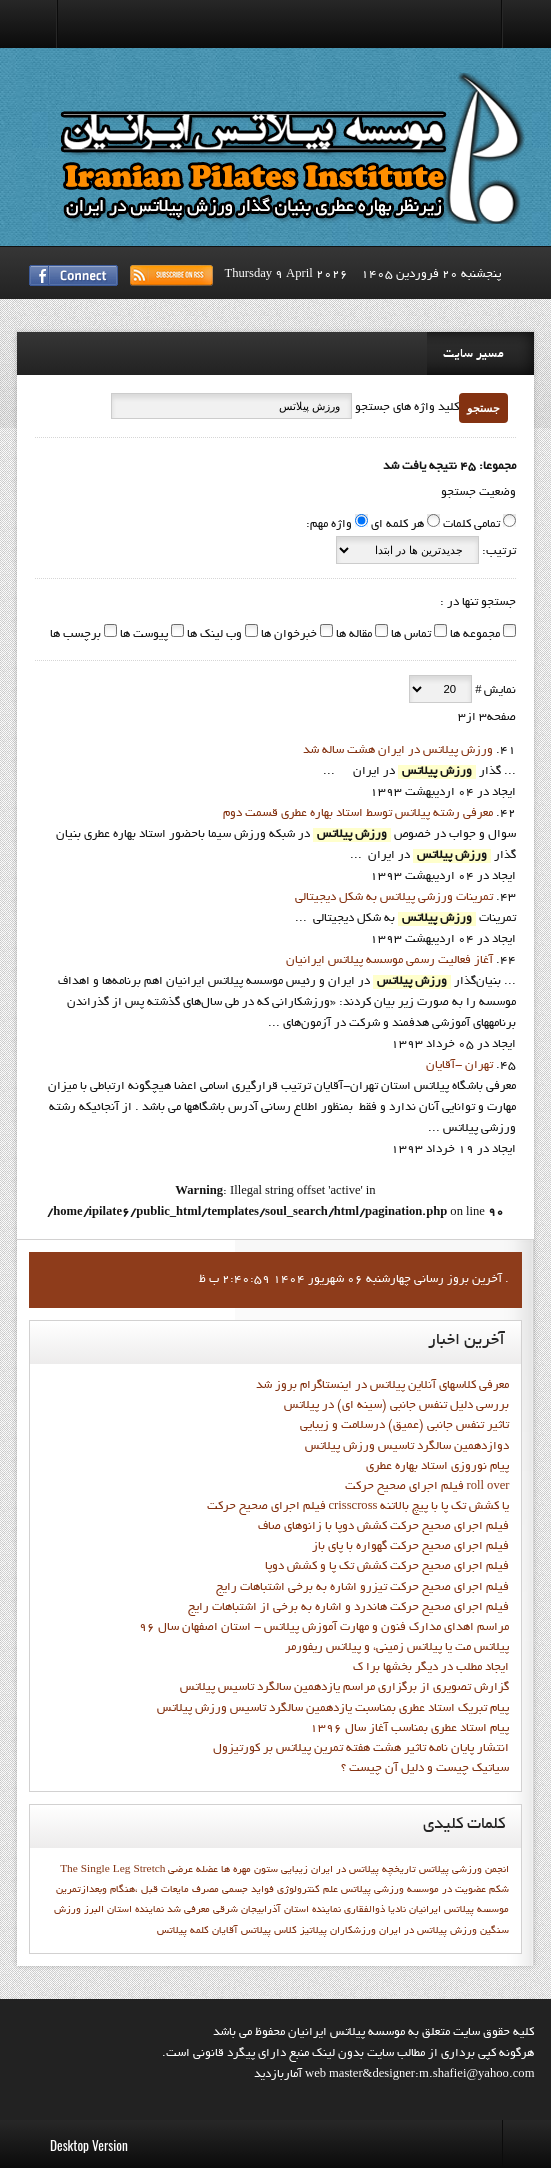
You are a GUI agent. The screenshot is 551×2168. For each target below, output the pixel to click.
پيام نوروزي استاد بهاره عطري (437, 1467)
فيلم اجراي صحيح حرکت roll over (427, 1487)
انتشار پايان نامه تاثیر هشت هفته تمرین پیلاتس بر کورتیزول (361, 1749)
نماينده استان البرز (124, 1910)
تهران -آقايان (459, 1066)
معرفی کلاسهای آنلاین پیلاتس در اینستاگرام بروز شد (382, 1386)
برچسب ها (75, 635)
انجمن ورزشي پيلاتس (464, 1870)
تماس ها (409, 635)
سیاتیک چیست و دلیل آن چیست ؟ (425, 1769)
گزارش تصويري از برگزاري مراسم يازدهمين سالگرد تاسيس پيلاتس (344, 1688)
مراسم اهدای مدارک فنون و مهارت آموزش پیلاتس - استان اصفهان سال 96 (324, 1628)
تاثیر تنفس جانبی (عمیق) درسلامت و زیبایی (404, 1426)
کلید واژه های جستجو (405, 408)
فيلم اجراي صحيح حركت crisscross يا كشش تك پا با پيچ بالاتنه (358, 1507)
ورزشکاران (353, 1931)
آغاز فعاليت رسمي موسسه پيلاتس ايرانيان (389, 961)
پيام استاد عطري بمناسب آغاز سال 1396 (409, 1729)
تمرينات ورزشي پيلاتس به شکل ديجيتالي (394, 898)
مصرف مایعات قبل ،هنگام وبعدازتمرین (137, 1890)
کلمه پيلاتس (183, 1931)
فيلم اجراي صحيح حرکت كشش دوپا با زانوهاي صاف (383, 1527)
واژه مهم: (329, 525)
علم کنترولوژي (307, 1890)
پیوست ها (142, 635)
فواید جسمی (248, 1890)
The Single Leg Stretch (112, 1870)
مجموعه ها (473, 635)
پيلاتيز (313, 1931)
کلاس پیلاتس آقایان (254, 1931)
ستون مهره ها (249, 1870)
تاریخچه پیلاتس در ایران (363, 1870)
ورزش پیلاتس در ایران (428, 1931)
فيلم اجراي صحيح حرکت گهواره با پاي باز (410, 1547)
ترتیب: (497, 552)
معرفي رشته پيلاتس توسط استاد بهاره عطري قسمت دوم (358, 814)
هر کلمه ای (397, 525)
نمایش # (494, 691)
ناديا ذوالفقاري (375, 1910)
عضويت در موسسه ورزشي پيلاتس (413, 1890)
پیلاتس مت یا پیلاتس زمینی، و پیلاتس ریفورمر (397, 1648)
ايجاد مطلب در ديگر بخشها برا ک (431, 1668)
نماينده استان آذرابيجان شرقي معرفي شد (254, 1910)
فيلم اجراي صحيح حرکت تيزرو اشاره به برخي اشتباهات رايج (362, 1588)
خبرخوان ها (287, 635)
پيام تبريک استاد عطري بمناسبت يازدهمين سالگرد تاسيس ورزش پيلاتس (333, 1709)
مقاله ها (352, 635)
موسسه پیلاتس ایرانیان (459, 1910)
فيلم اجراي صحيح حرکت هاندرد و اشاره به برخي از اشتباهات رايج (348, 1608)
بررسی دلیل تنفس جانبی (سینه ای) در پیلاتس (396, 1406)
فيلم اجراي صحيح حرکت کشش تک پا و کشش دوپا (387, 1567)
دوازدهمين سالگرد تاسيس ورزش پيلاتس (407, 1447)
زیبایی (294, 1870)
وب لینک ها (213, 635)
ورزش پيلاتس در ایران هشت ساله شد (398, 751)
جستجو (483, 408)
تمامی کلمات (471, 525)
